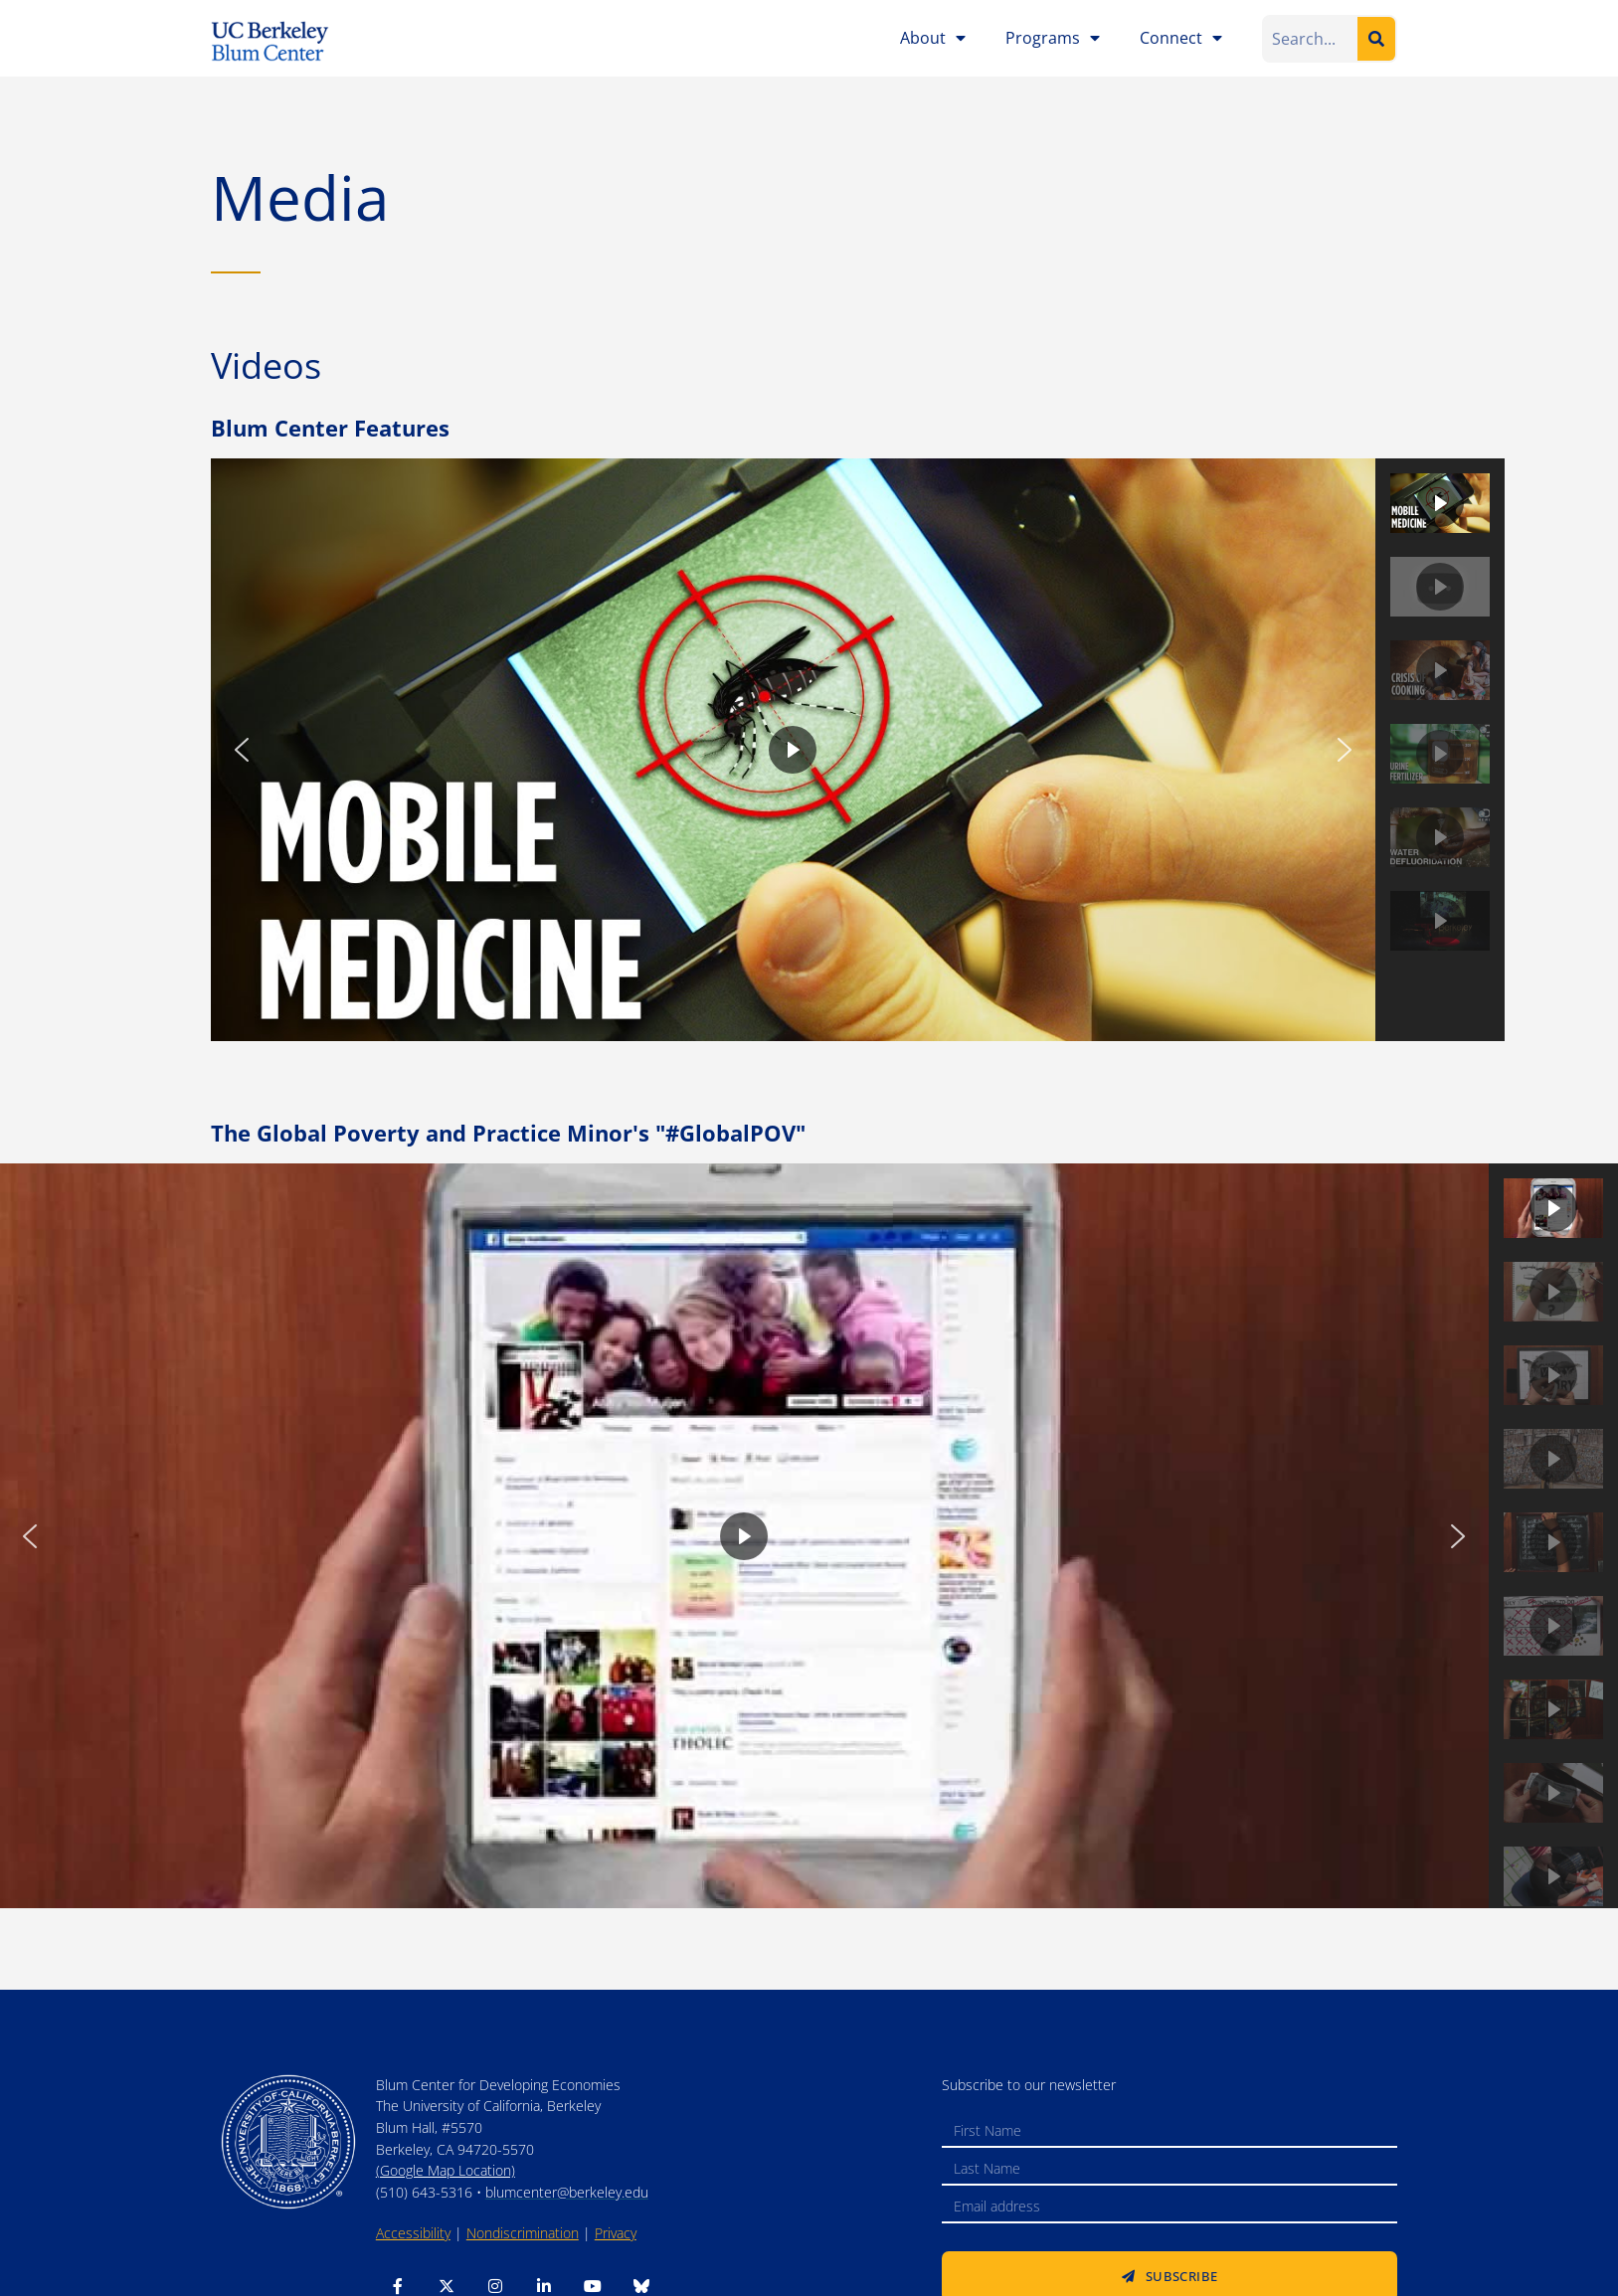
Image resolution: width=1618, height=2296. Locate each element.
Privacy (615, 2232)
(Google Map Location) (445, 2170)
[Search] (1376, 39)
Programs (1052, 38)
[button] (242, 750)
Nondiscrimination (522, 2232)
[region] (858, 749)
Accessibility (413, 2232)
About (933, 38)
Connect (1181, 38)
